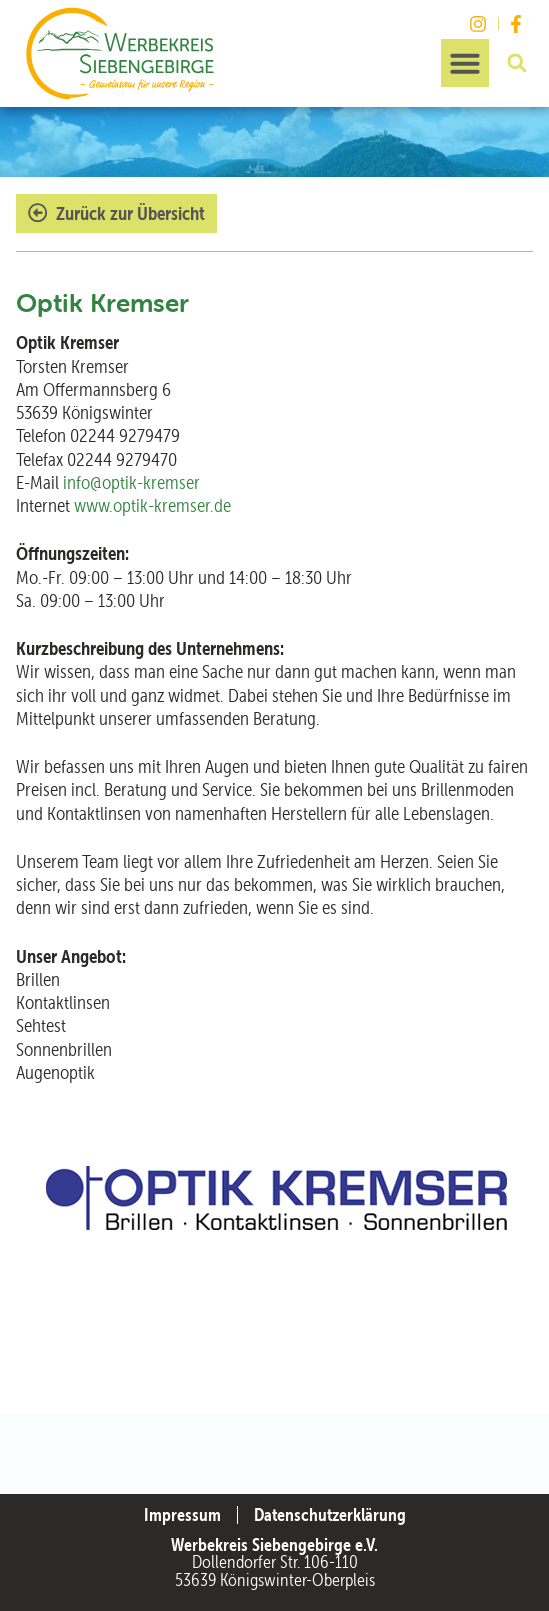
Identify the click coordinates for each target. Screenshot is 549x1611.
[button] (465, 63)
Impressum (182, 1515)
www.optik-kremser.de (152, 505)
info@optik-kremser (131, 482)
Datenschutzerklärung (330, 1515)
